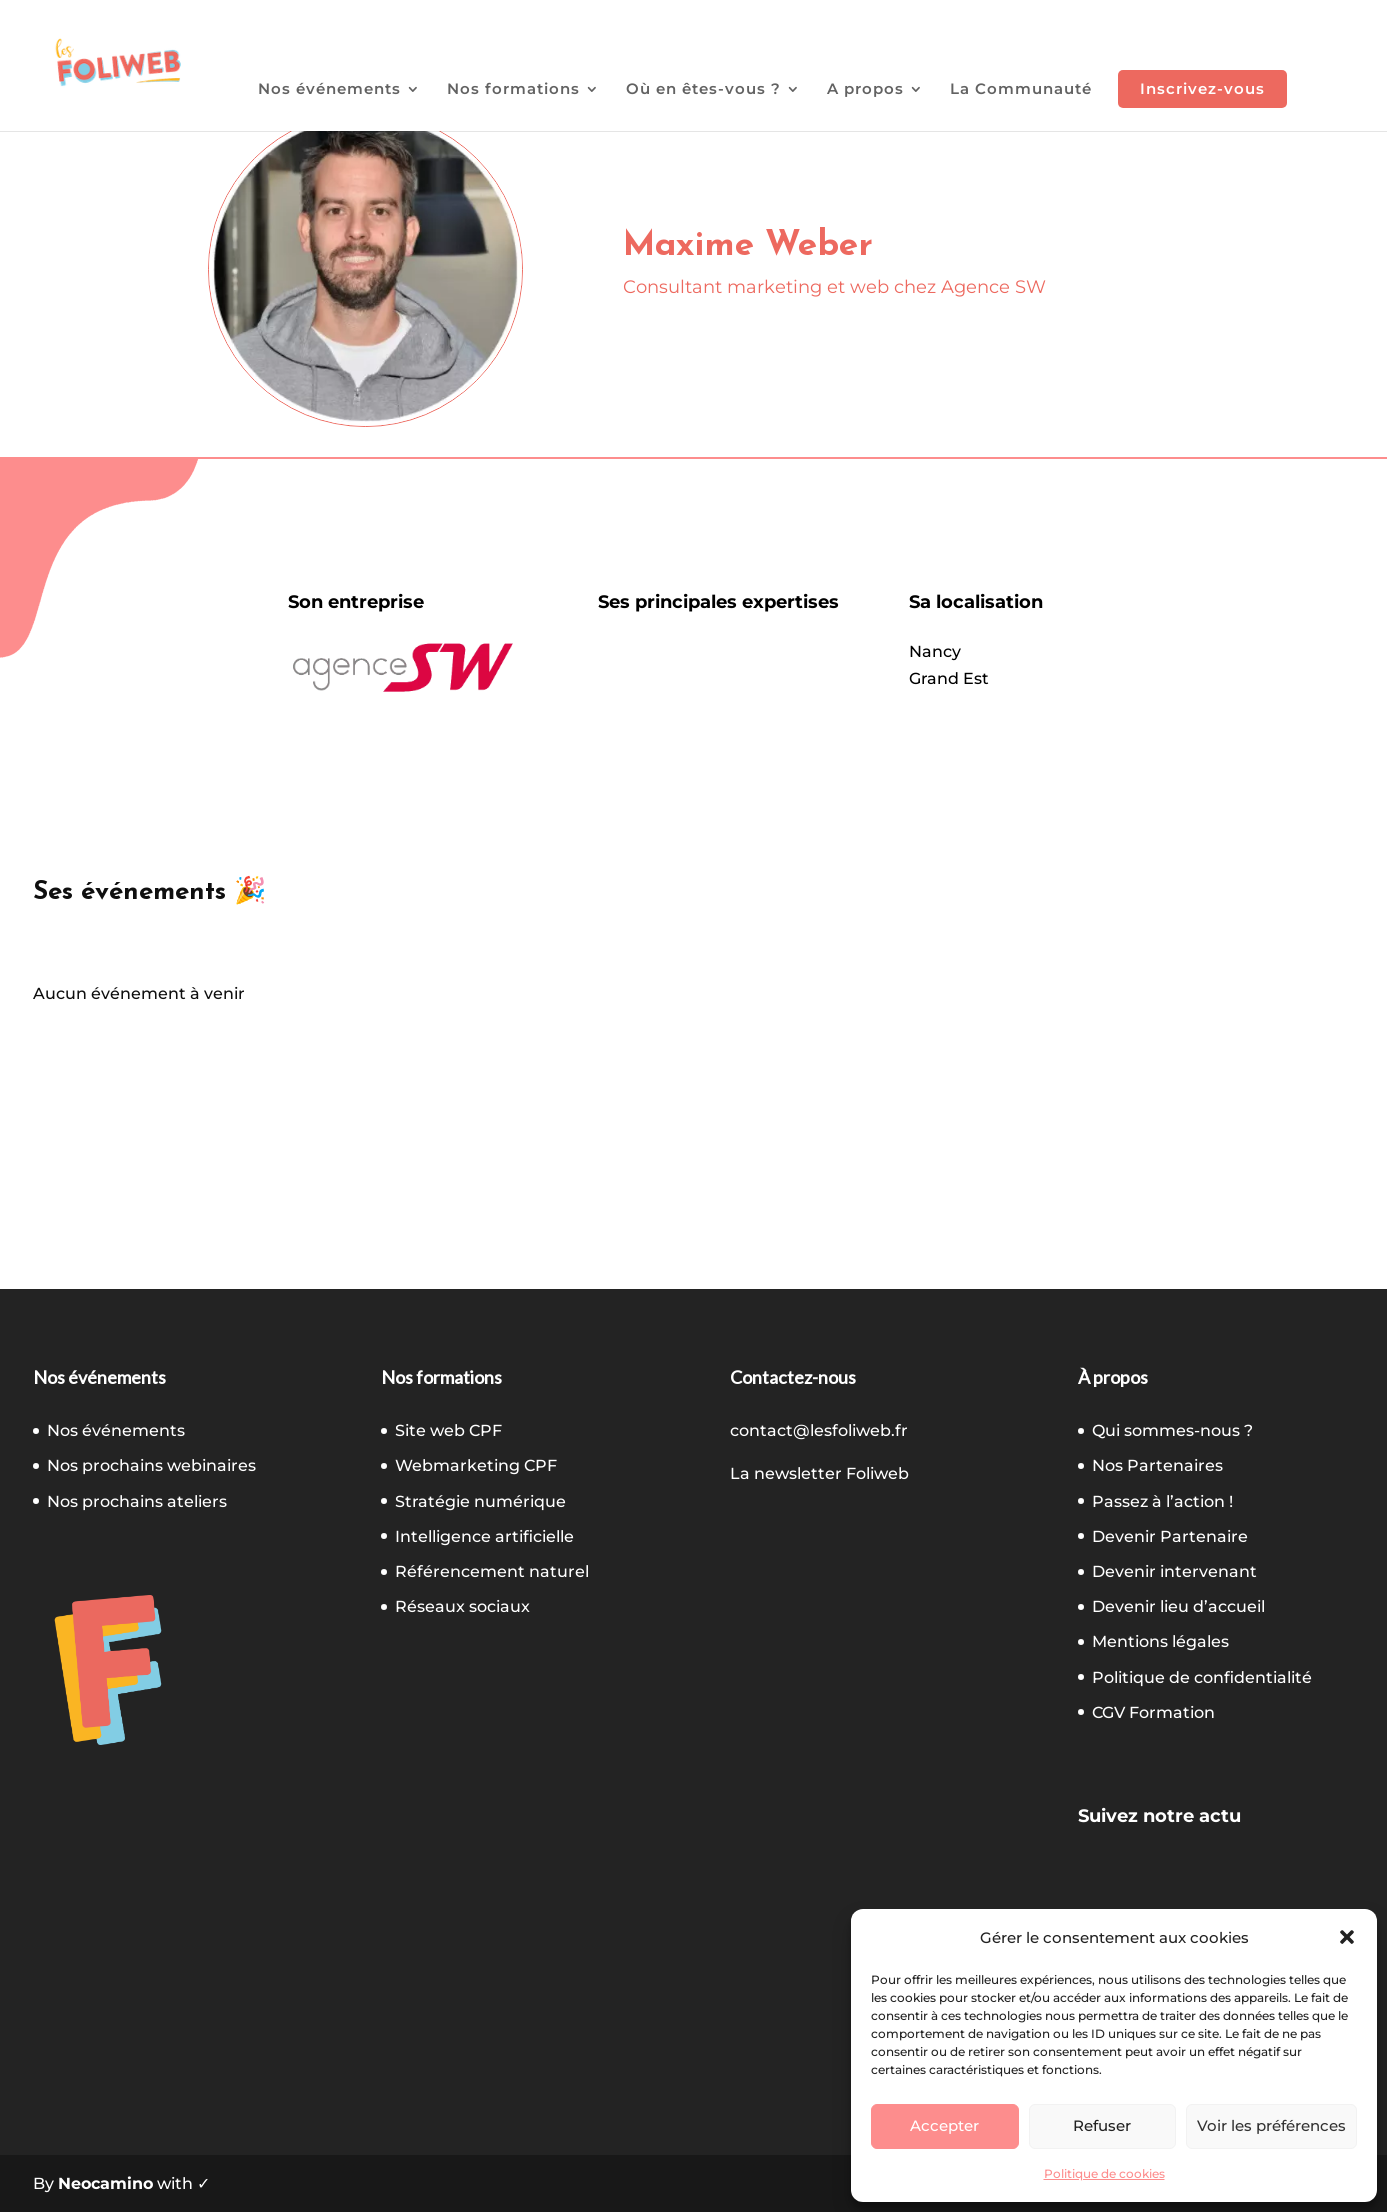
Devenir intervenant (1174, 1571)
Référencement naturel (492, 1571)
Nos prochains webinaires (151, 1465)
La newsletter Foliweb (819, 1473)
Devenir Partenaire (1170, 1536)
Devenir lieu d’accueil (1178, 1606)
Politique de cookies (1104, 2173)
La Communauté (1021, 90)
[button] (1347, 1937)
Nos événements (329, 90)
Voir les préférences (1271, 2125)
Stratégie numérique (480, 1501)
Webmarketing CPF (476, 1465)
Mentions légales (1160, 1641)
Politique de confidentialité (1202, 1677)
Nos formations (513, 90)
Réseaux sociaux (462, 1606)
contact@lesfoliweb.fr (819, 1430)
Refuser (1102, 2125)
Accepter (944, 2125)
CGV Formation (1153, 1712)
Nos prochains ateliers (137, 1501)
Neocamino (105, 2183)
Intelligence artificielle (484, 1536)
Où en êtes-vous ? (703, 90)
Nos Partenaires (1157, 1465)
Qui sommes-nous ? (1172, 1430)
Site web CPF (448, 1430)
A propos (865, 90)
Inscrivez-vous (1202, 88)
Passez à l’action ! (1162, 1501)
